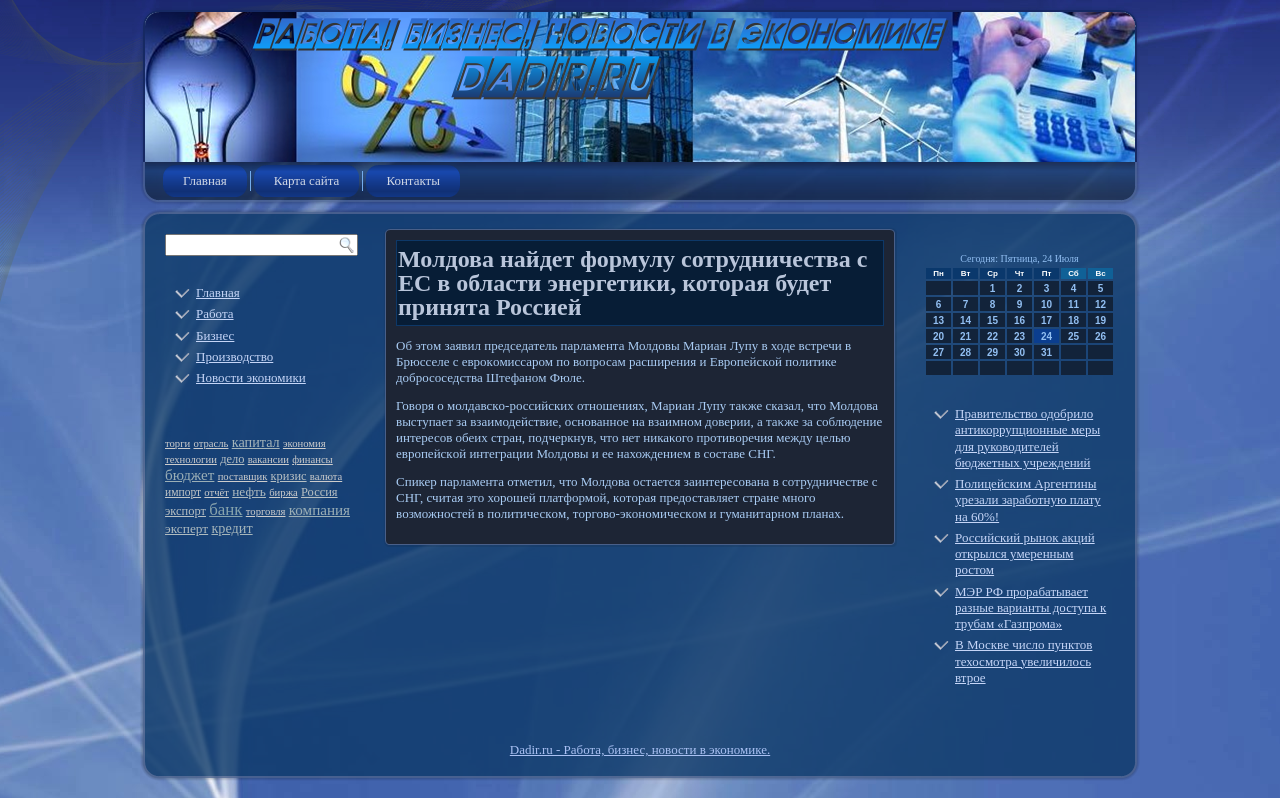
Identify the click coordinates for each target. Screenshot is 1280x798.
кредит (231, 528)
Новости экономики (251, 377)
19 (1100, 320)
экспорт (185, 511)
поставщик (243, 476)
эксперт (186, 528)
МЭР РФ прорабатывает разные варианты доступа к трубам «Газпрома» (1030, 608)
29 (992, 352)
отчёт (216, 492)
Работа (215, 313)
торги (177, 443)
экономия (304, 443)
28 (965, 352)
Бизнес (215, 335)
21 (965, 336)
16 (1019, 320)
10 (1046, 304)
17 (1046, 320)
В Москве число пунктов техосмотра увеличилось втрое (1023, 661)
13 (938, 320)
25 (1073, 336)
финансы (312, 459)
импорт (183, 492)
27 (938, 352)
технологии (191, 459)
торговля (266, 511)
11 (1073, 304)
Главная (205, 180)
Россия (319, 492)
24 (1046, 336)
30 (1019, 352)
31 (1046, 352)
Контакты (413, 180)
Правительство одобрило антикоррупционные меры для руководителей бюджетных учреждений (1027, 438)
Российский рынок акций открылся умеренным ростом (1025, 554)
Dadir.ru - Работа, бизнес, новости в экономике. (640, 749)
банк (225, 509)
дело (232, 459)
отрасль (211, 443)
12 (1100, 304)
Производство (234, 356)
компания (319, 510)
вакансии (268, 459)
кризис (289, 476)
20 (938, 336)
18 (1073, 320)
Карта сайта (307, 180)
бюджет (189, 475)
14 (965, 320)
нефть (249, 491)
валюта (326, 476)
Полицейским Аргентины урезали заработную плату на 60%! (1028, 500)
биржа (283, 492)
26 (1100, 336)
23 (1019, 336)
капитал (256, 442)
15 (992, 320)
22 (992, 336)
